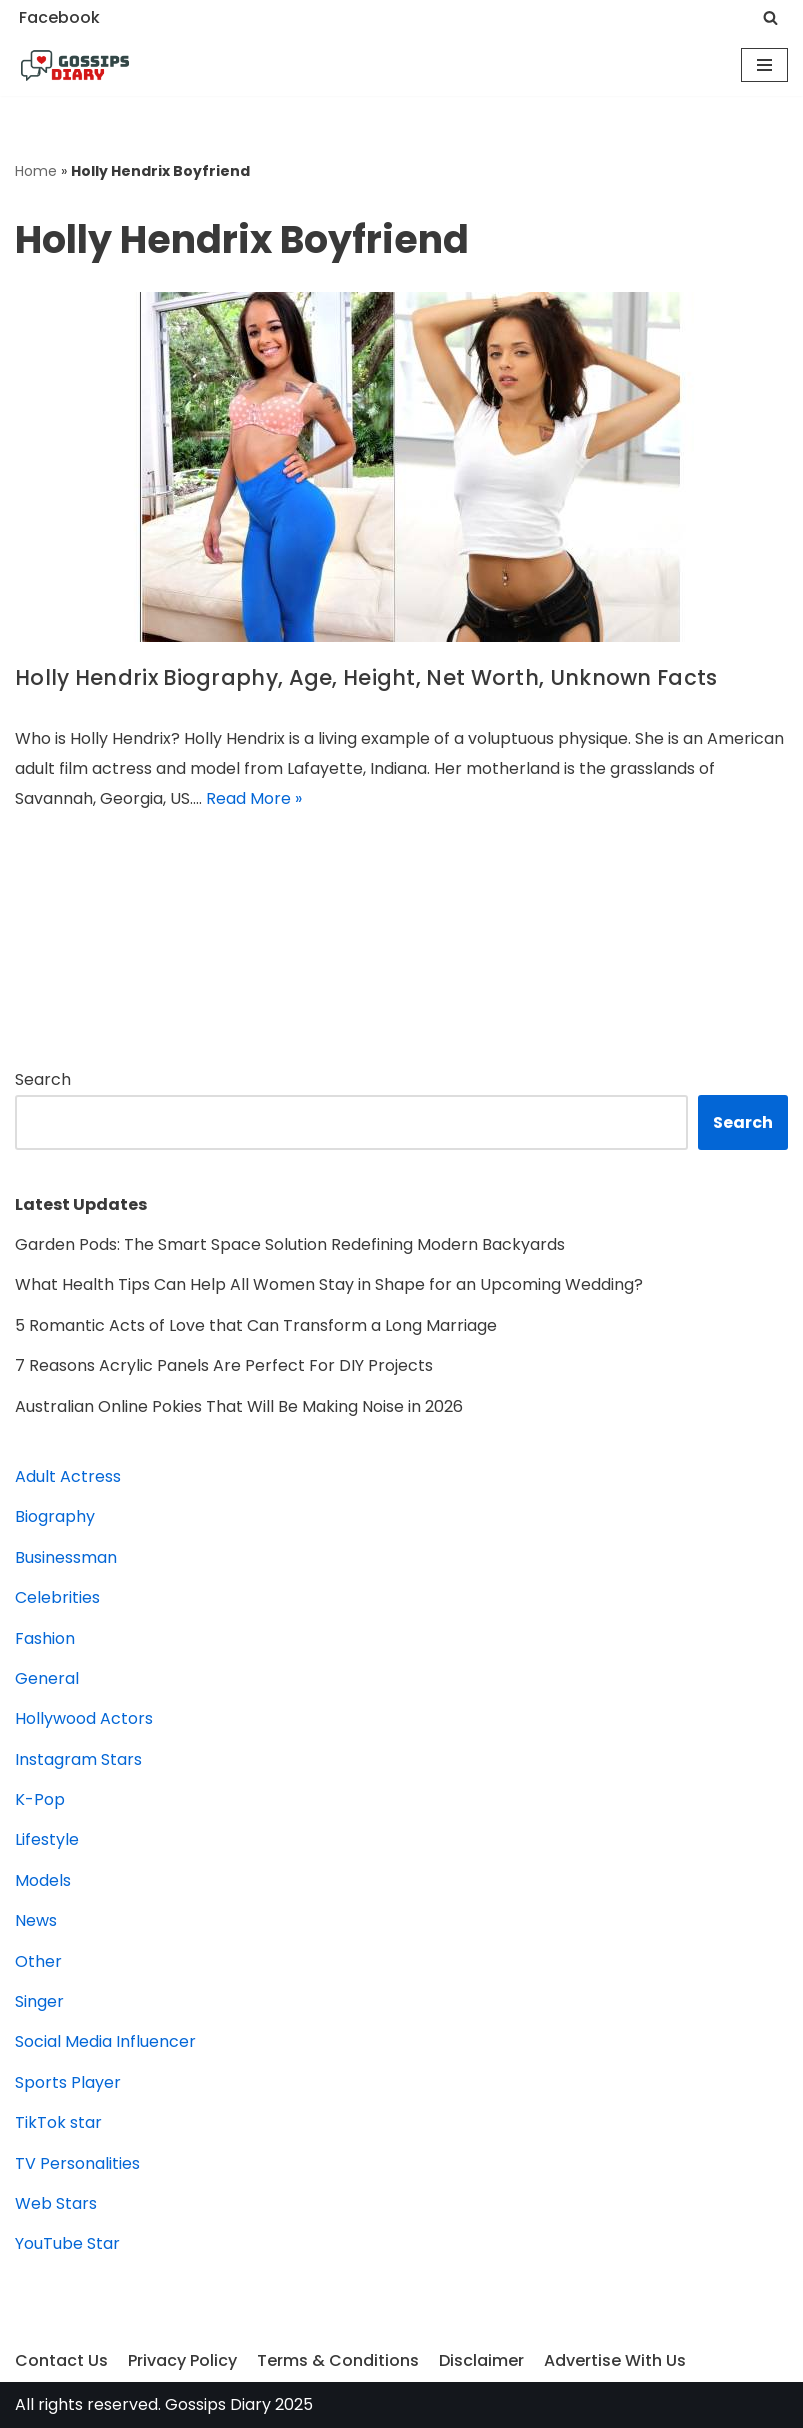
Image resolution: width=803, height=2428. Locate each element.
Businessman (66, 1557)
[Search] (770, 17)
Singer (39, 2001)
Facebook (59, 17)
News (36, 1920)
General (47, 1678)
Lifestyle (47, 1839)
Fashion (45, 1638)
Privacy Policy (182, 2360)
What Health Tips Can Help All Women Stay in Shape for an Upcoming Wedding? (329, 1284)
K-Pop (40, 1799)
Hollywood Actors (84, 1718)
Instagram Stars (78, 1759)
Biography (55, 1516)
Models (43, 1880)
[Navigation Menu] (764, 65)
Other (38, 1961)
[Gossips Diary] (75, 66)
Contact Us (61, 2360)
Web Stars (56, 2203)
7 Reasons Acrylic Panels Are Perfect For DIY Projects (224, 1365)
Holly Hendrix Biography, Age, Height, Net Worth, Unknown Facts (366, 677)
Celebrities (57, 1597)
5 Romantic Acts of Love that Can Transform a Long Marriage (256, 1325)
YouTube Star (67, 2243)
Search (43, 1079)
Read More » (254, 798)
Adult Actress (68, 1476)
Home (36, 171)
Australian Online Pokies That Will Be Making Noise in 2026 (239, 1406)
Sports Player (68, 2082)
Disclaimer (481, 2360)
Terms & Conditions (338, 2360)
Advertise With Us (615, 2360)
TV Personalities (77, 2163)
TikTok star (58, 2122)
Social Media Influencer (105, 2041)
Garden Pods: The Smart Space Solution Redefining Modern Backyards (290, 1244)
